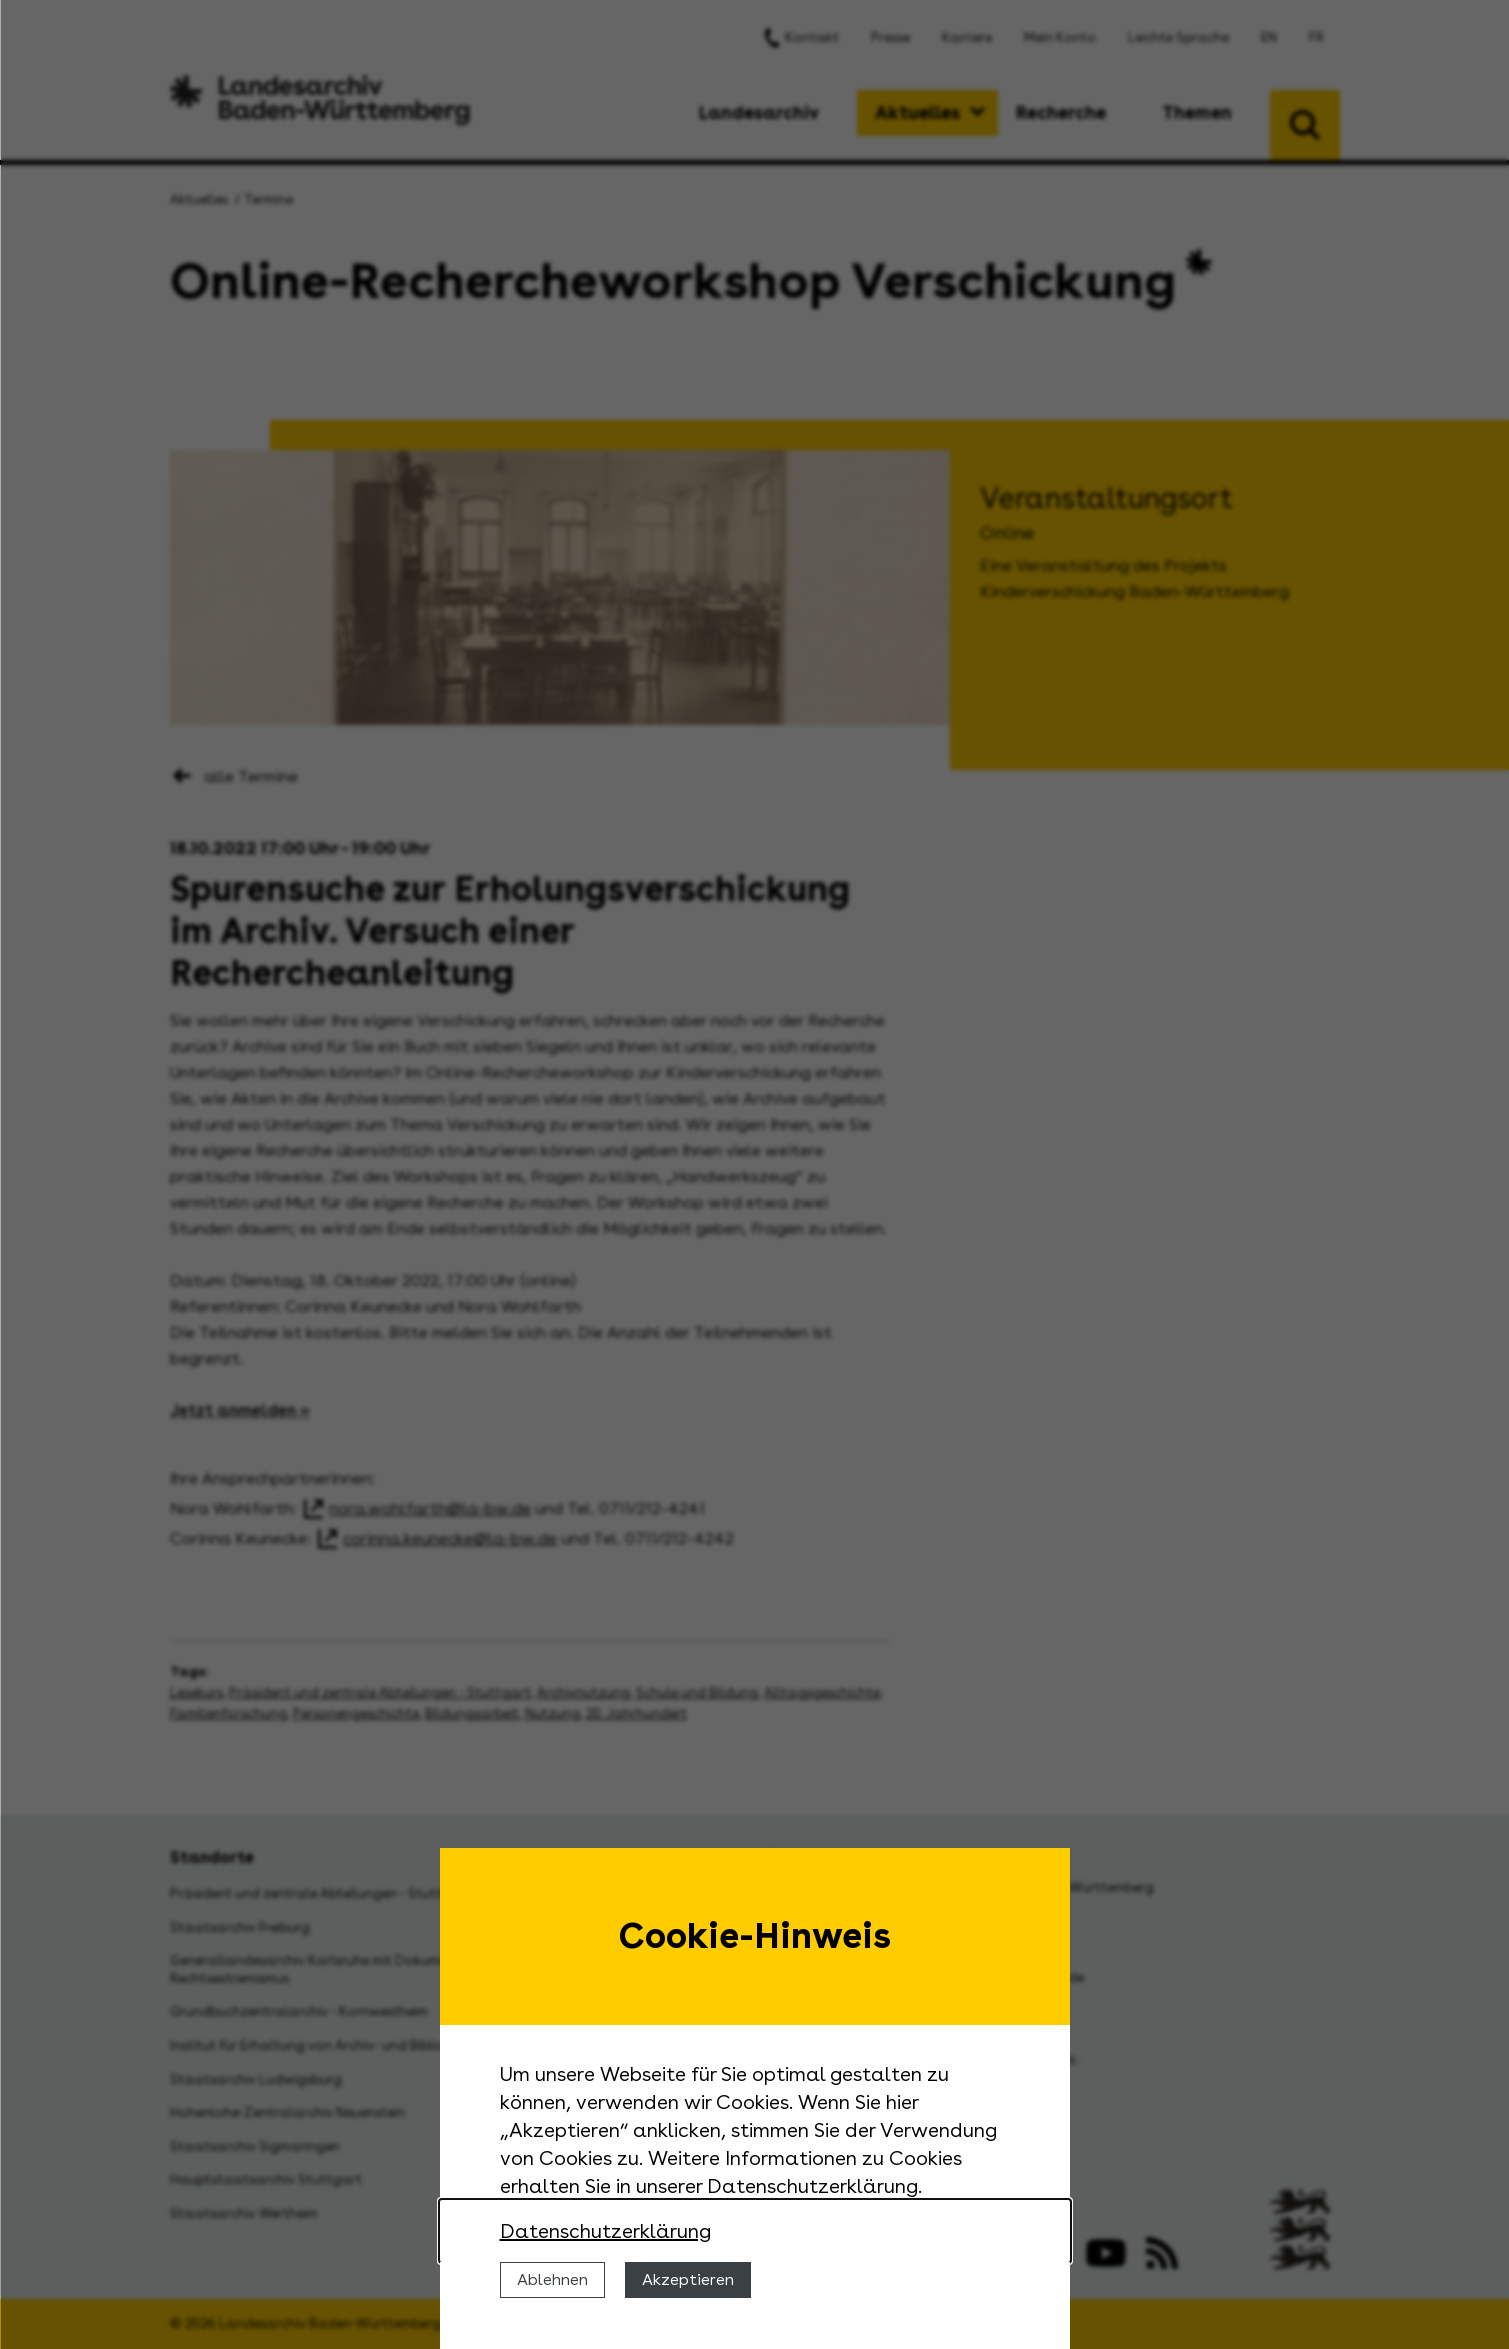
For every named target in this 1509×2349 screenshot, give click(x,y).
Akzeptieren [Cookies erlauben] (688, 2279)
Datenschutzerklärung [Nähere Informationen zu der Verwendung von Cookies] (605, 2231)
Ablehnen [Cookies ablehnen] (552, 2279)
